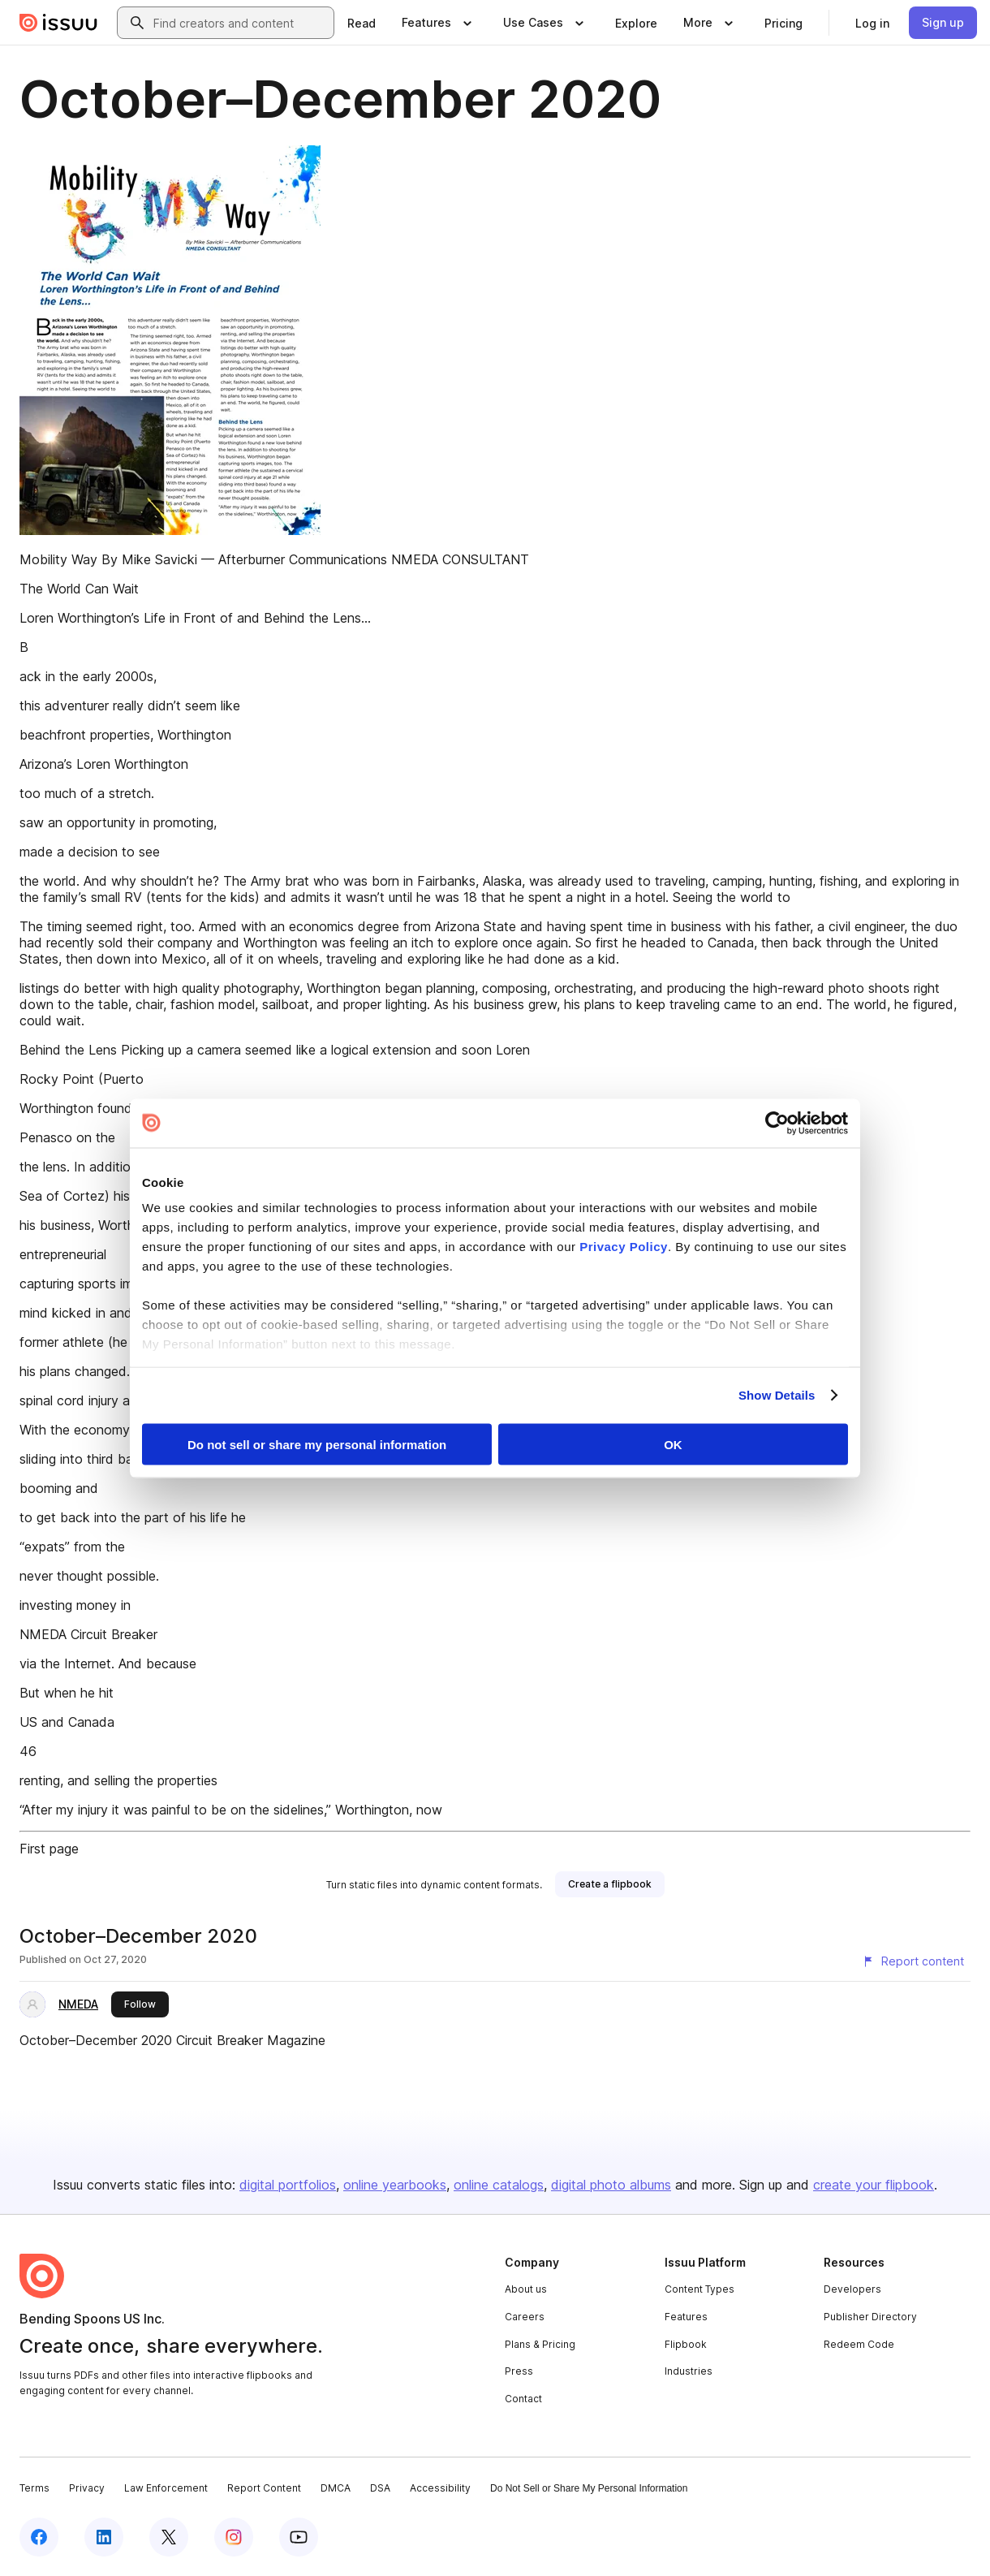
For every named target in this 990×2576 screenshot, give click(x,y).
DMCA (336, 2488)
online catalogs (499, 2185)
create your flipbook (873, 2185)
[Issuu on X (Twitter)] (168, 2537)
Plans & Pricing (540, 2344)
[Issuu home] (58, 23)
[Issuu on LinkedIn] (103, 2537)
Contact (523, 2399)
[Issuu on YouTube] (298, 2537)
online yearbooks (394, 2185)
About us (526, 2289)
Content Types (699, 2289)
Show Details (777, 1395)
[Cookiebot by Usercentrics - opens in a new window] (777, 1123)
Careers (524, 2317)
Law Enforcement (166, 2488)
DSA (380, 2488)
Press (519, 2371)
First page (49, 1848)
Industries (688, 2371)
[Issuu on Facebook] (38, 2537)
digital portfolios (287, 2185)
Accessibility (440, 2488)
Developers (852, 2289)
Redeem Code (859, 2344)
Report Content (264, 2488)
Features (686, 2317)
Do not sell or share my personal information (316, 1444)
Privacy (87, 2488)
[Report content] (913, 1961)
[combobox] (240, 22)
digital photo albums (611, 2185)
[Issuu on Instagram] (233, 2537)
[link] (361, 22)
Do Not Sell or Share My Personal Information (588, 2488)
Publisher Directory (870, 2317)
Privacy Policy (623, 1246)
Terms (34, 2488)
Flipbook (686, 2344)
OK (673, 1444)
